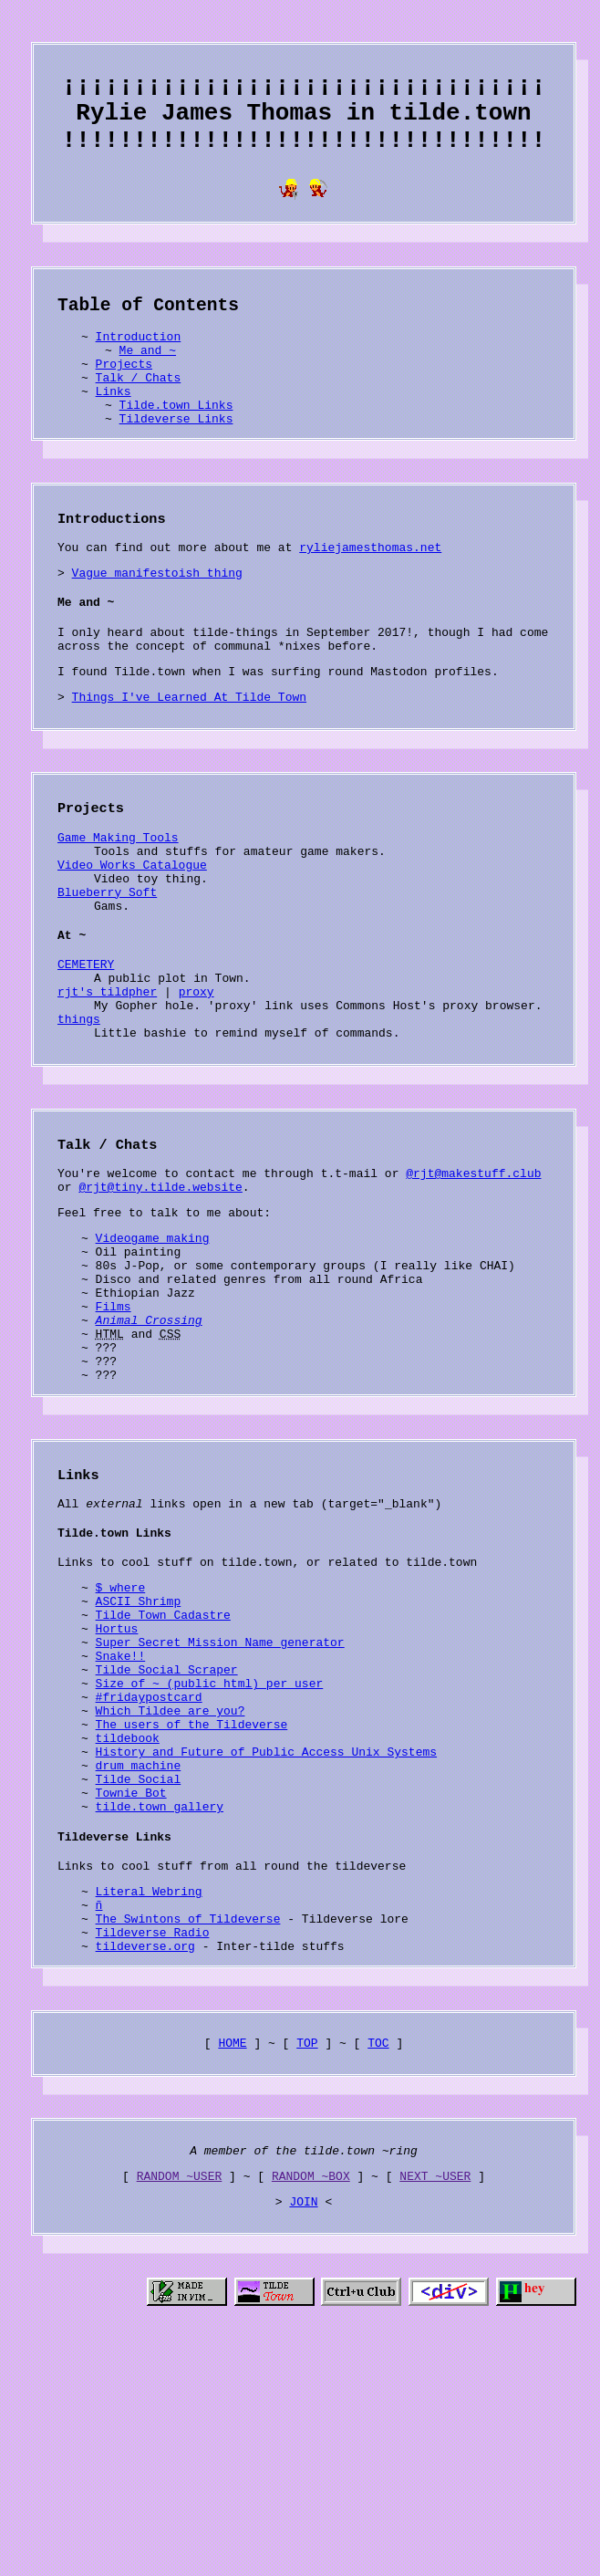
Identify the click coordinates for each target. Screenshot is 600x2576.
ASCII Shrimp (138, 1755)
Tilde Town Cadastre (163, 1771)
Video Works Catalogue (132, 935)
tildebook (128, 1919)
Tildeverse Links (176, 458)
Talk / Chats (138, 409)
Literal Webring (149, 2094)
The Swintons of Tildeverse (188, 2127)
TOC (377, 2259)
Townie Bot (131, 1984)
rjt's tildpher (107, 1081)
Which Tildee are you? (170, 1886)
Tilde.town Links (176, 441)
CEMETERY (85, 1048)
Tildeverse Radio (153, 2143)
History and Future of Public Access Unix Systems (266, 1935)
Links (113, 425)
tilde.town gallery (159, 2001)
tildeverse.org (145, 2160)
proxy (196, 1081)
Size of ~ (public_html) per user (210, 1853)
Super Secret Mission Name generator (220, 1804)
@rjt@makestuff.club (473, 1275)
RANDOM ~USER (179, 2398)
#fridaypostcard (149, 1870)
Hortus (117, 1787)
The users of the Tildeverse (192, 1902)
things (78, 1114)
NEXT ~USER (435, 2398)
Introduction (138, 359)
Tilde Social (138, 1968)
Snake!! (121, 1820)
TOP (306, 2259)
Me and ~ (147, 376)
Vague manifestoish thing (157, 619)
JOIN (303, 2426)
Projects (124, 392)
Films (113, 1431)
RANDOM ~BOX (311, 2398)
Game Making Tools (118, 902)
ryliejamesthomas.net (370, 591)
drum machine (138, 1952)
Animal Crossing (149, 1447)
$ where (121, 1738)
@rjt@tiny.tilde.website (160, 1292)
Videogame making (153, 1348)
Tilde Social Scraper (167, 1837)
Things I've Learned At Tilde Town (189, 757)
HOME (232, 2259)
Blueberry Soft (107, 968)
